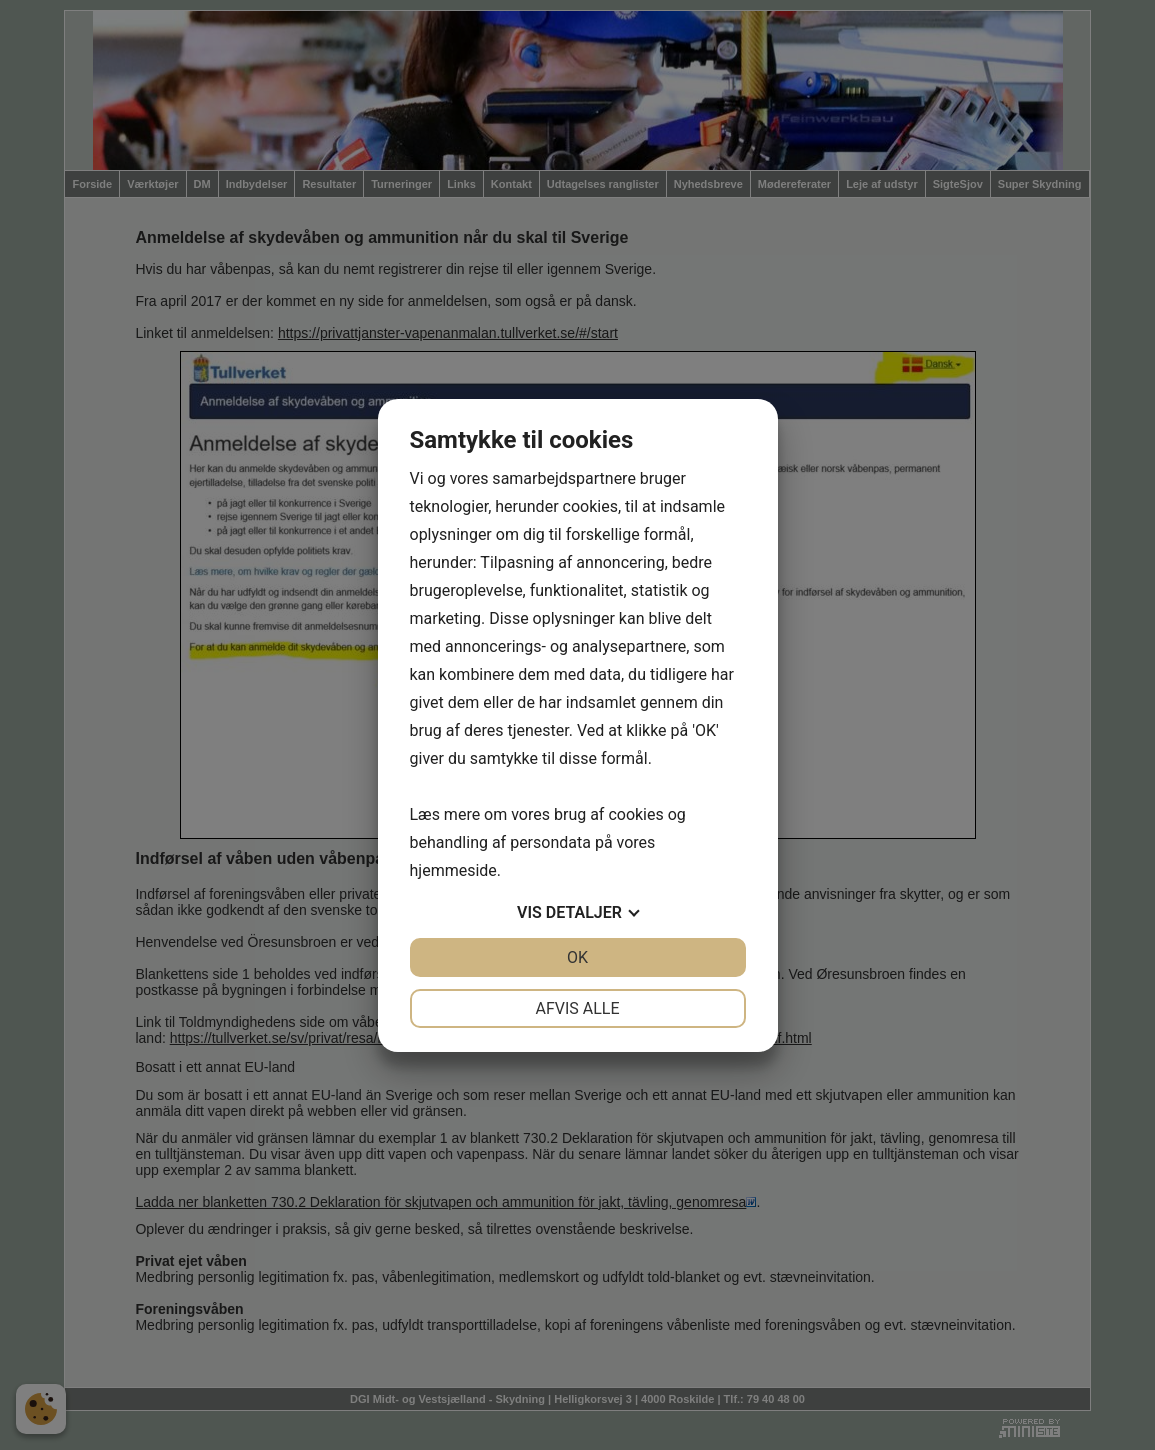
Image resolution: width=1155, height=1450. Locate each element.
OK (577, 957)
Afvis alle (577, 1008)
